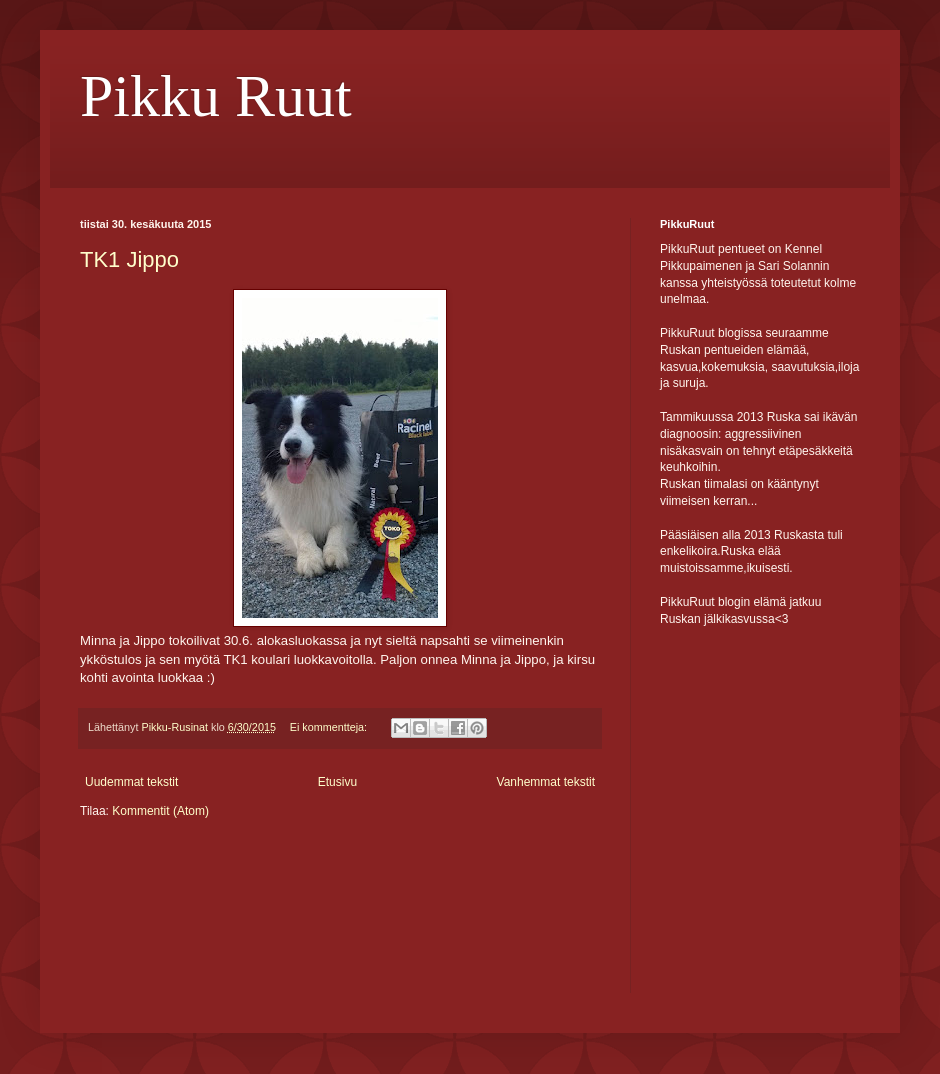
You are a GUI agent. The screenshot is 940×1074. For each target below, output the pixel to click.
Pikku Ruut (216, 96)
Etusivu (337, 782)
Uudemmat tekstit (131, 782)
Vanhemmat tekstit (546, 782)
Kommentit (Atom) (160, 811)
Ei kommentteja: (330, 727)
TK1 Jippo (129, 259)
